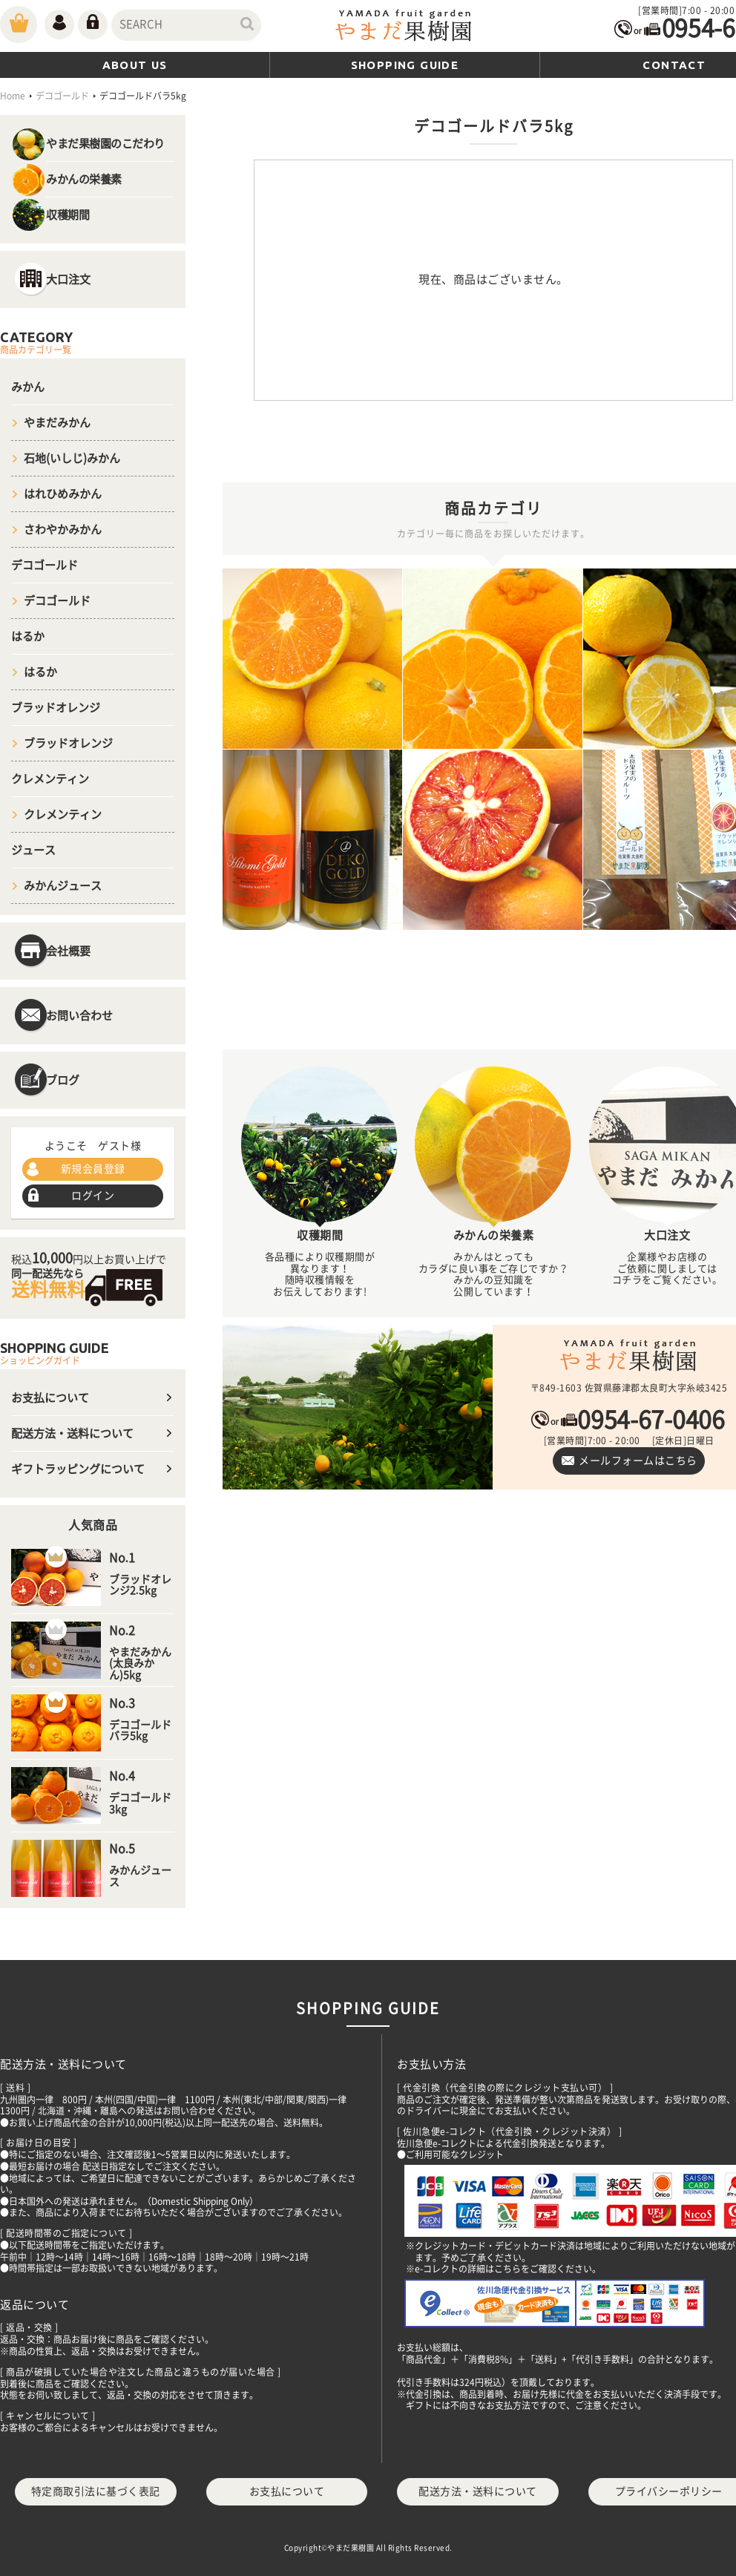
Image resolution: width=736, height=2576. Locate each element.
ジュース (33, 850)
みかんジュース (63, 885)
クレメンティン (50, 778)
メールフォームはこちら (638, 1460)
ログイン (92, 1195)
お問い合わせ (79, 1015)
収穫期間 (67, 214)
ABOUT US (135, 65)
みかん (28, 387)
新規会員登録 (93, 1169)
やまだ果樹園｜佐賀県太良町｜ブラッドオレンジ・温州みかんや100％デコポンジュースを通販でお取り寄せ (629, 1357)
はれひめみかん (63, 493)
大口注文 (68, 279)
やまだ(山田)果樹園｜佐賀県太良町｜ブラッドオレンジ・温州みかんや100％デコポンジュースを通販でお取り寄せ (404, 27)
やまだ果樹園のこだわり (105, 143)
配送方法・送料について (72, 1433)
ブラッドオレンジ (55, 707)
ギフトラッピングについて (78, 1469)
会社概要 (68, 951)
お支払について (50, 1397)
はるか (28, 636)
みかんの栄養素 (84, 179)
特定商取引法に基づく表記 (95, 2491)
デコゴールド (44, 565)
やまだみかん (57, 422)
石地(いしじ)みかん (72, 458)
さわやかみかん (63, 529)
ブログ (62, 1080)
